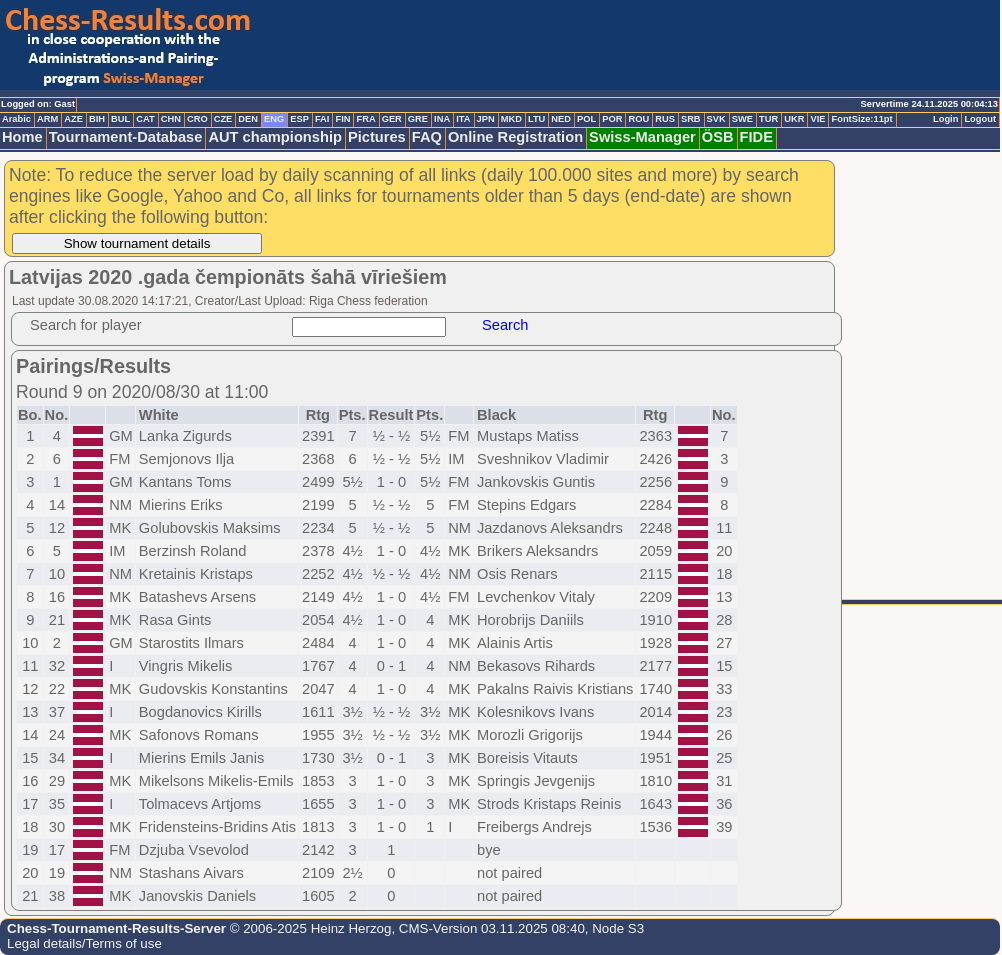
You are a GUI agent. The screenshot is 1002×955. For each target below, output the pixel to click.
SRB (691, 119)
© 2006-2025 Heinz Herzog (308, 928)
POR (612, 119)
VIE (817, 119)
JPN (486, 119)
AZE (73, 119)
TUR (768, 119)
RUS (665, 119)
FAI (322, 119)
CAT (145, 119)
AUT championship (275, 137)
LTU (536, 119)
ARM (47, 119)
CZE (223, 119)
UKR (794, 119)
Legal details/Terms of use (84, 943)
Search (505, 325)
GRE (418, 119)
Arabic (16, 119)
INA (442, 119)
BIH (97, 119)
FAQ (427, 137)
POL (586, 119)
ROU (638, 119)
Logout (980, 119)
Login (945, 119)
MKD (511, 119)
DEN (248, 119)
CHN (171, 119)
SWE (742, 119)
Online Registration (515, 137)
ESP (299, 119)
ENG (274, 119)
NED (561, 119)
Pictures (377, 137)
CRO (197, 119)
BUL (120, 119)
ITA (463, 119)
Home (22, 137)
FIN (342, 119)
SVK (716, 119)
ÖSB (718, 137)
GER (392, 119)
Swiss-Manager (642, 137)
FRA (365, 119)
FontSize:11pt (861, 119)
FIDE (756, 137)
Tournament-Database (126, 137)
